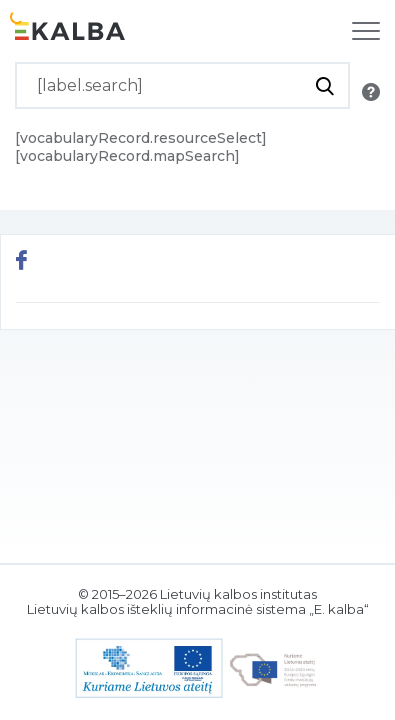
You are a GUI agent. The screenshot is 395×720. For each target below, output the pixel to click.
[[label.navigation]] (366, 31)
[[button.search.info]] (371, 92)
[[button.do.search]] (324, 85)
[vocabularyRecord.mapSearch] (127, 156)
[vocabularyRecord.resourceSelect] (141, 138)
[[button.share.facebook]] (21, 262)
